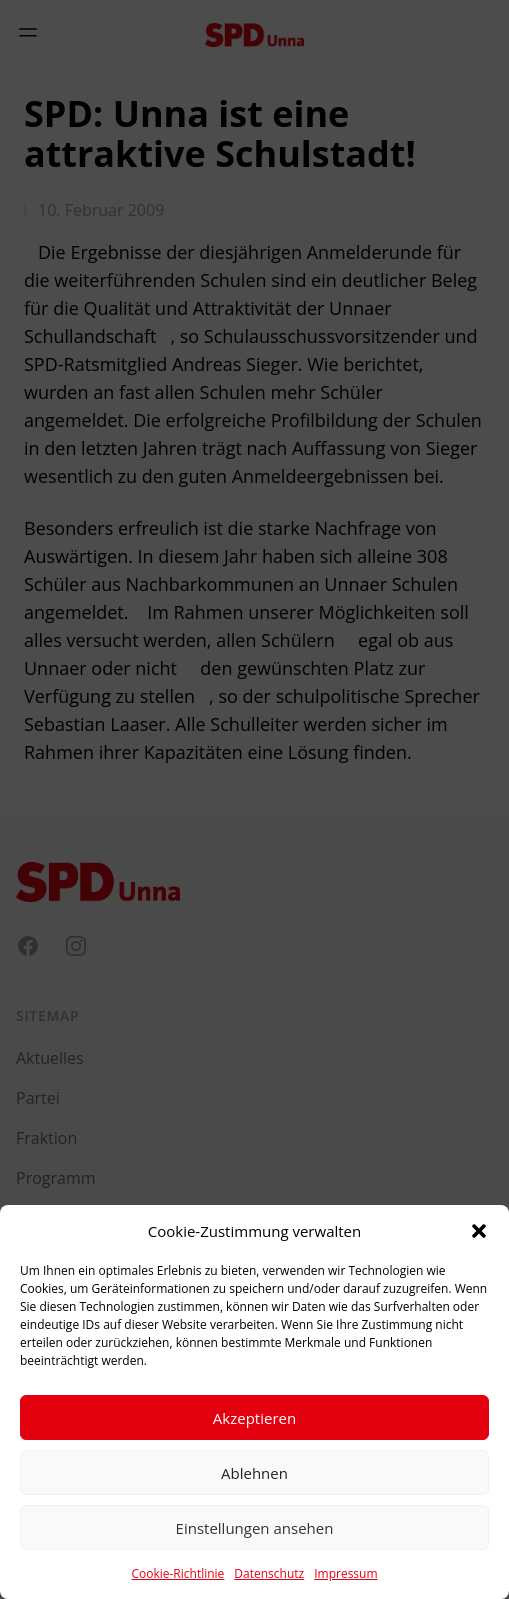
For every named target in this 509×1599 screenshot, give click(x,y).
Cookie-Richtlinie (177, 1573)
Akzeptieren (254, 1418)
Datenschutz (269, 1573)
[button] (479, 1231)
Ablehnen (254, 1473)
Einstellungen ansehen (255, 1528)
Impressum (345, 1573)
